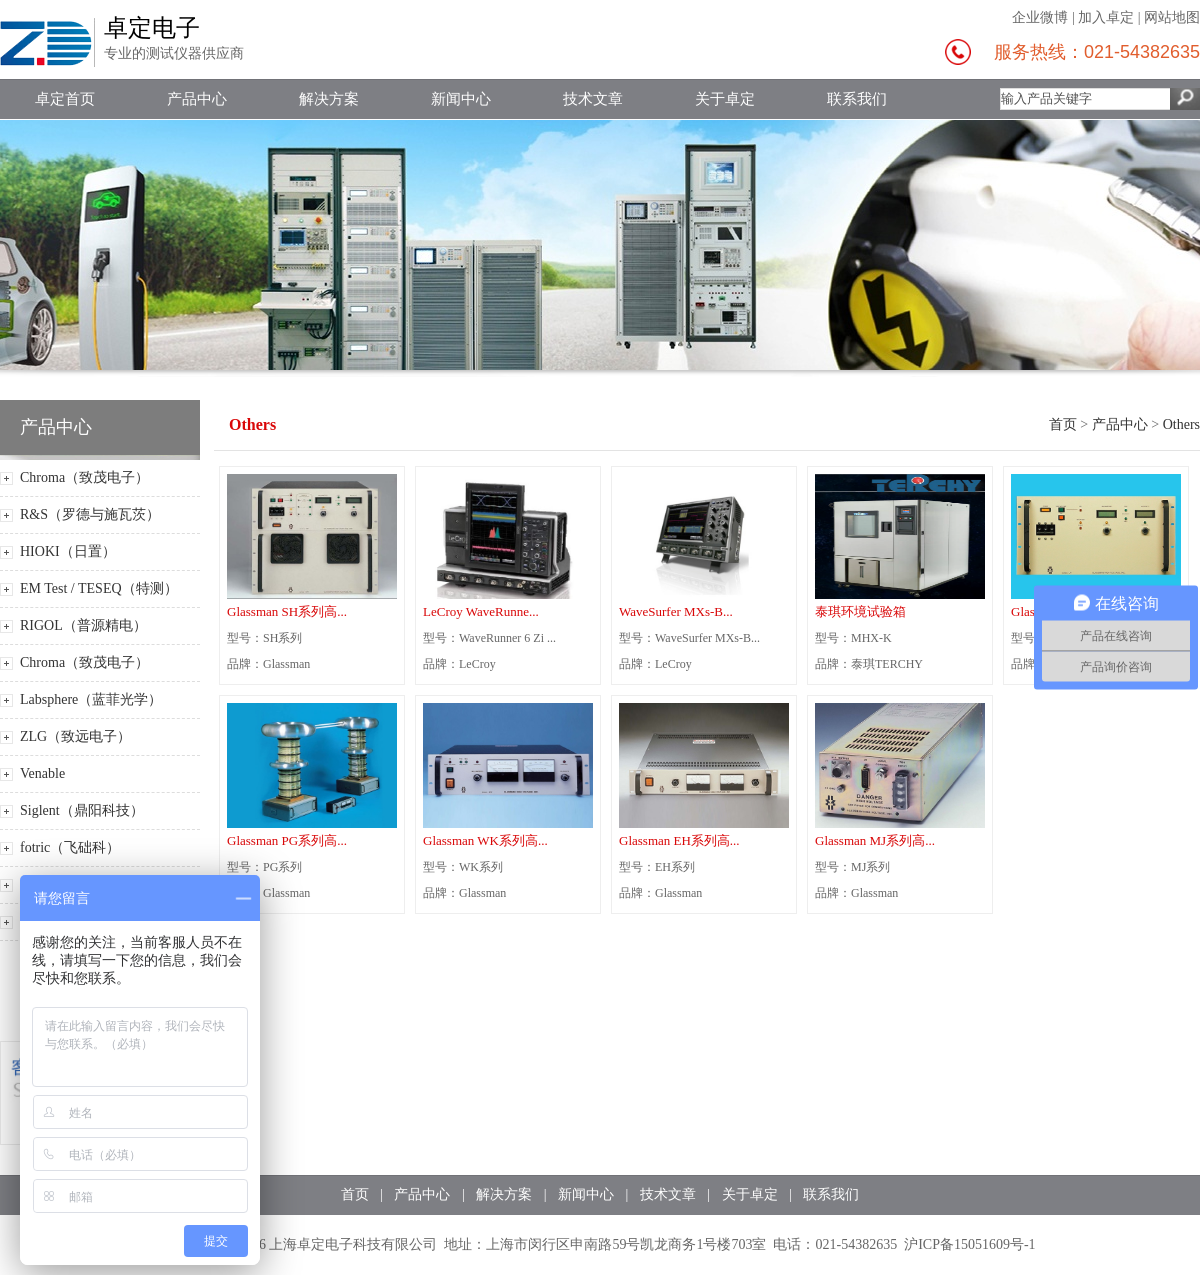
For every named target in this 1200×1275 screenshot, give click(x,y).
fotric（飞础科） (70, 847)
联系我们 (857, 99)
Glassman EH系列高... (679, 840)
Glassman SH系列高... (287, 611)
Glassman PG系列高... (287, 840)
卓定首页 (65, 99)
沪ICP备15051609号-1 (969, 1244)
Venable (42, 773)
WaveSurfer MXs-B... (676, 611)
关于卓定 (725, 99)
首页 (1063, 424)
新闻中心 (461, 99)
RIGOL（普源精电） (83, 625)
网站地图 (1172, 17)
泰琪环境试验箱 (860, 611)
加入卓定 (1106, 17)
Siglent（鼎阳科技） (82, 810)
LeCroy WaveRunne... (481, 611)
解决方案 (329, 99)
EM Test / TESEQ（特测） (99, 588)
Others (1181, 424)
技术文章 (593, 99)
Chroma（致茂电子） (84, 477)
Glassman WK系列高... (485, 840)
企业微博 (1040, 17)
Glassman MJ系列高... (875, 840)
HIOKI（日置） (68, 551)
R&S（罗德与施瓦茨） (90, 514)
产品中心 (197, 99)
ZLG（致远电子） (75, 736)
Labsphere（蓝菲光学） (91, 699)
